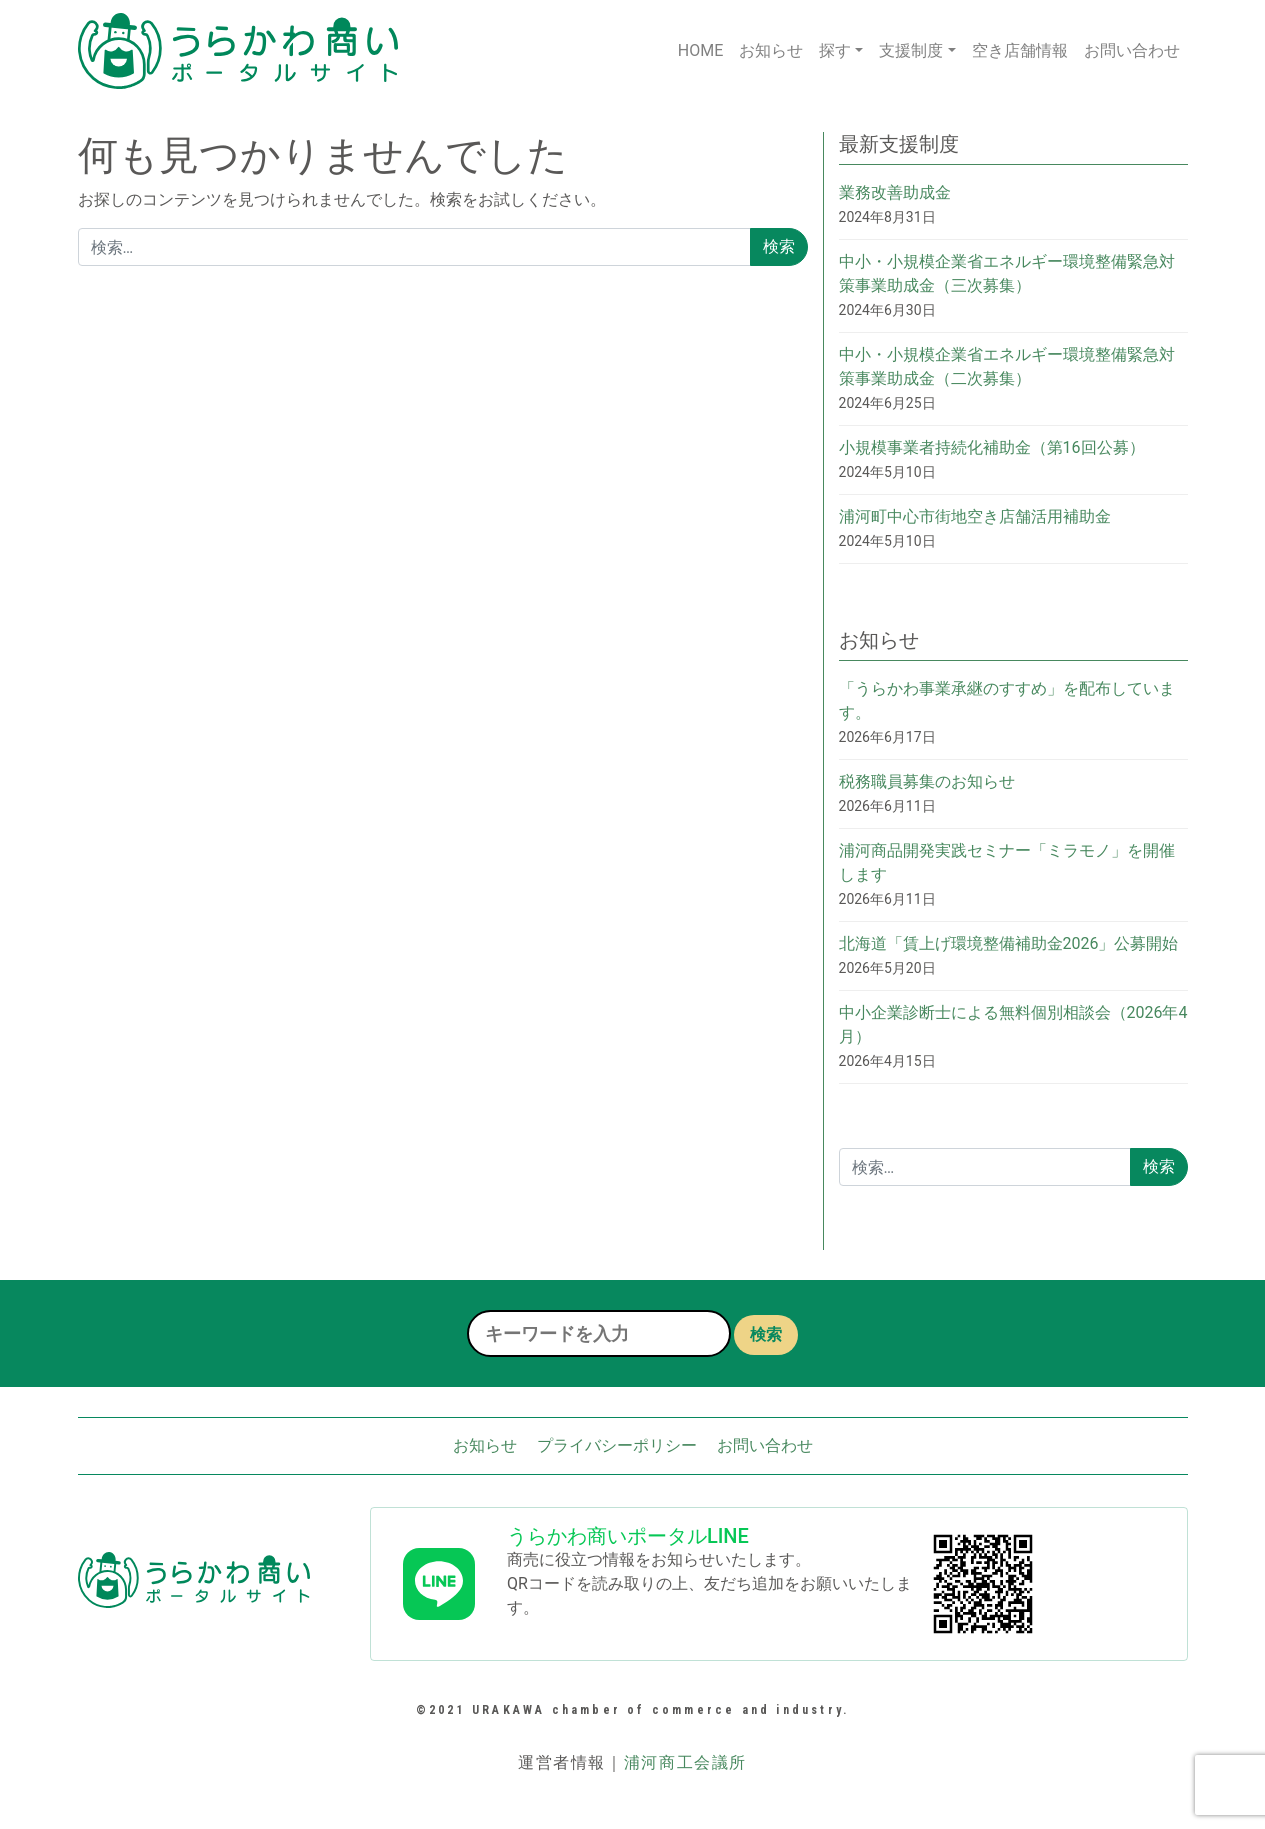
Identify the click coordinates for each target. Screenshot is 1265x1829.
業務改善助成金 (895, 192)
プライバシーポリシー (617, 1445)
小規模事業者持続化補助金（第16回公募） (992, 447)
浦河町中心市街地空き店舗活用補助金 (975, 516)
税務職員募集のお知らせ (927, 781)
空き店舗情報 (1020, 50)
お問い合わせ (1132, 50)
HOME (700, 50)
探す (835, 50)
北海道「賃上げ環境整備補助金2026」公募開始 (1009, 943)
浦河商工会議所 (685, 1762)
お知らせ (771, 50)
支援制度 (911, 50)
